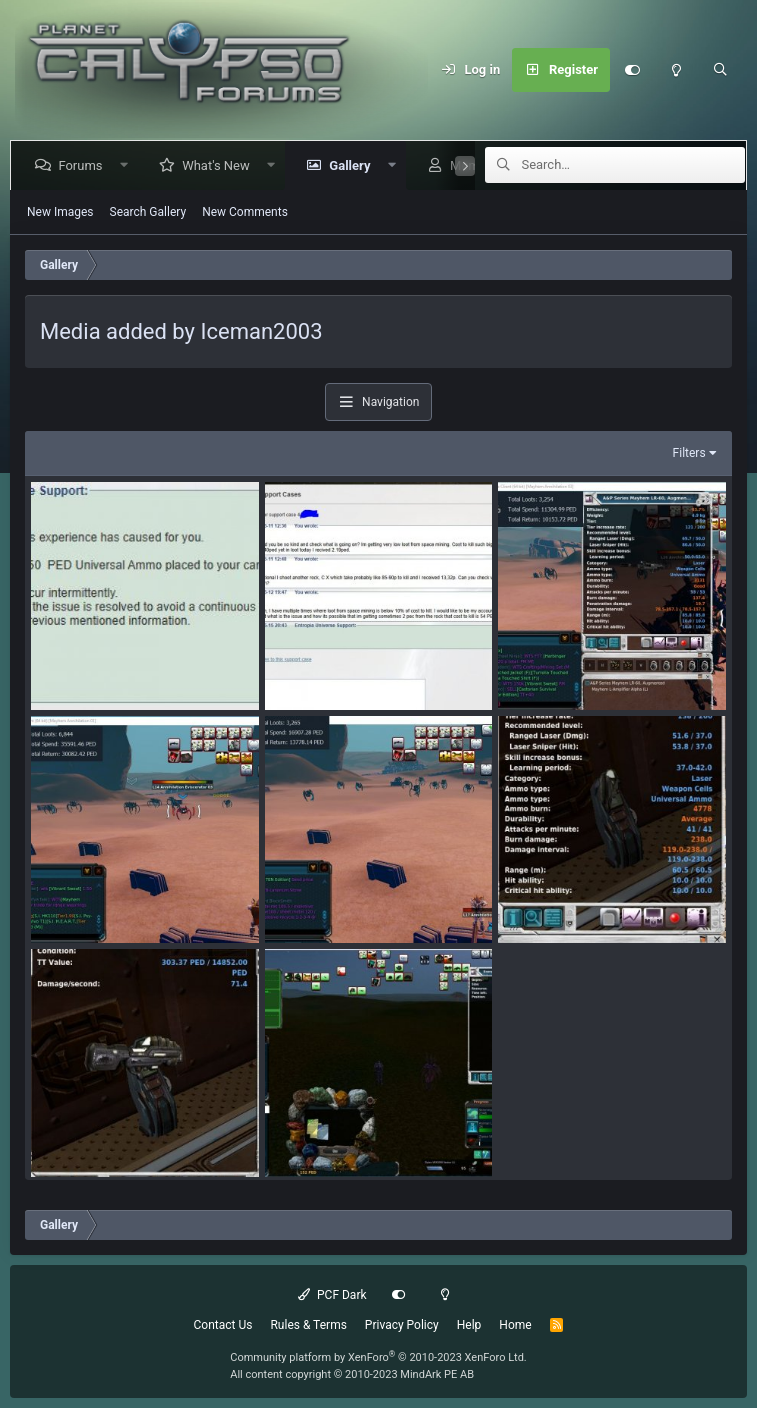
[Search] (720, 70)
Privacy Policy (402, 1325)
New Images (60, 212)
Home (515, 1325)
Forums (84, 165)
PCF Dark (332, 1295)
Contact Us (223, 1325)
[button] (127, 165)
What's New (220, 165)
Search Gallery (148, 212)
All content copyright (352, 1374)
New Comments (245, 212)
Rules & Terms (308, 1325)
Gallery (353, 165)
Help (469, 1325)
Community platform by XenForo (378, 1357)
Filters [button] (689, 453)
